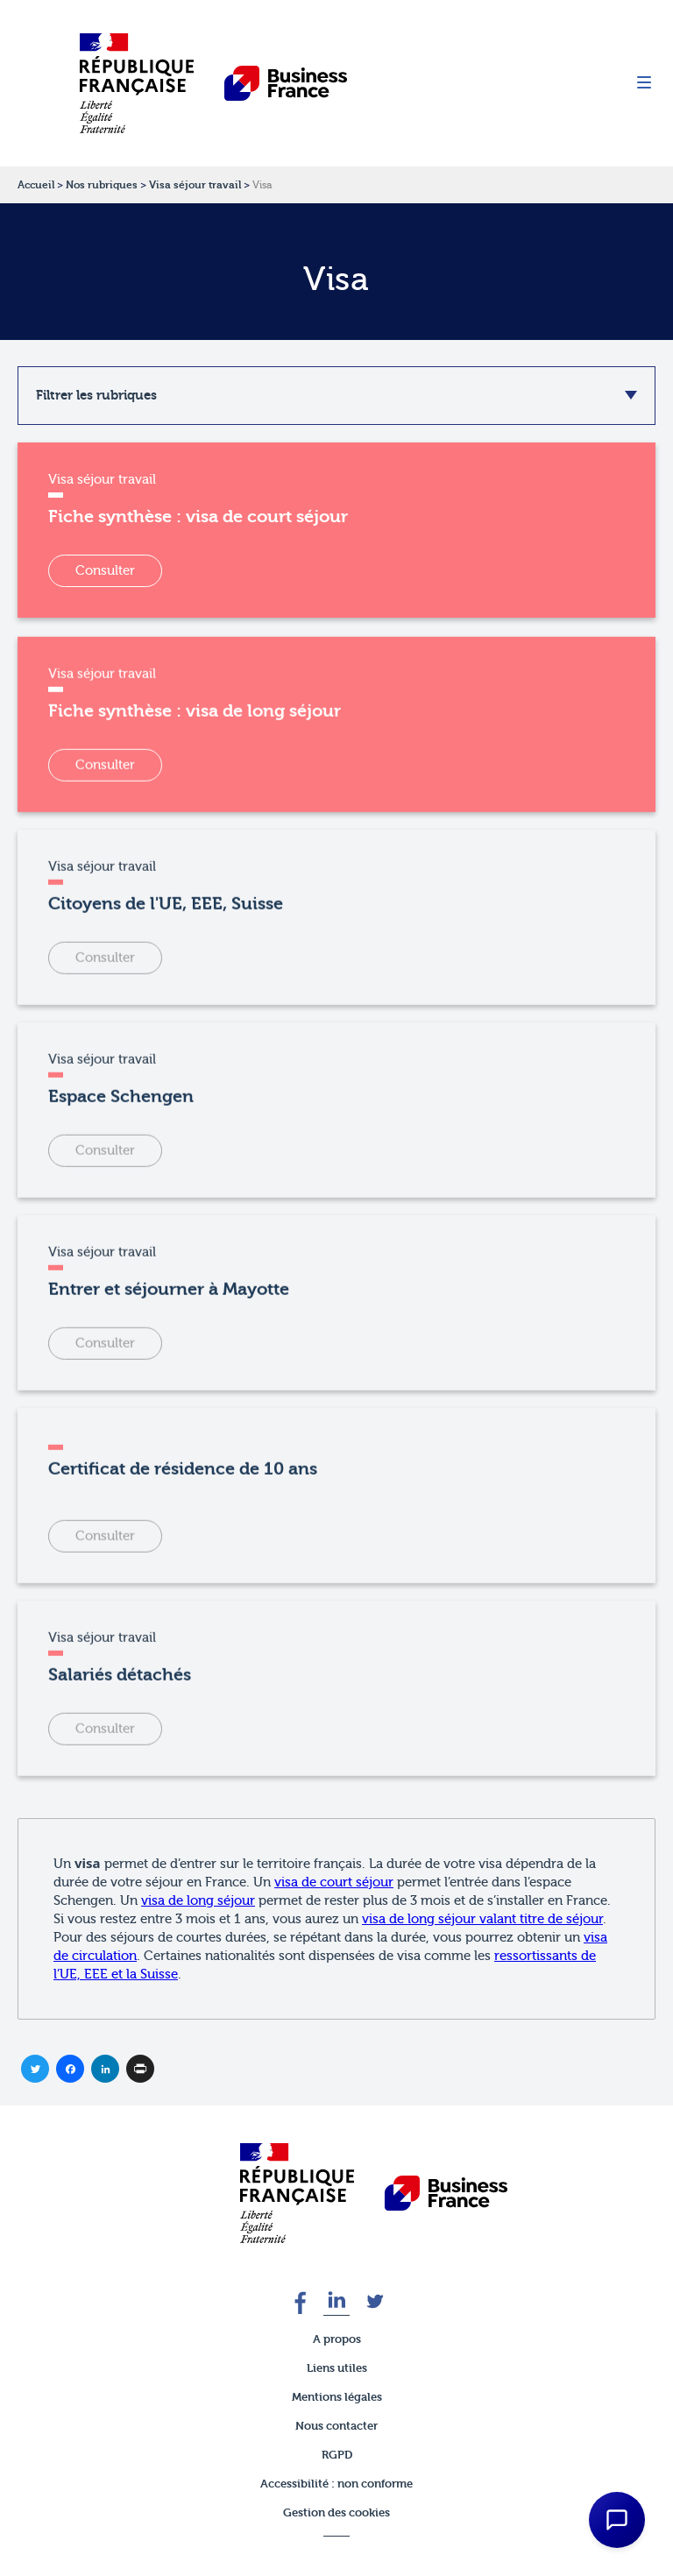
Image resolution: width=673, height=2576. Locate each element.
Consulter (105, 570)
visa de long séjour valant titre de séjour (482, 1919)
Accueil (36, 185)
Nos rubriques (102, 185)
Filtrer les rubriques (96, 395)
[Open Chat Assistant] (617, 2520)
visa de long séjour (198, 1900)
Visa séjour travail (195, 185)
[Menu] (644, 83)
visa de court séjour (333, 1882)
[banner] (297, 2193)
